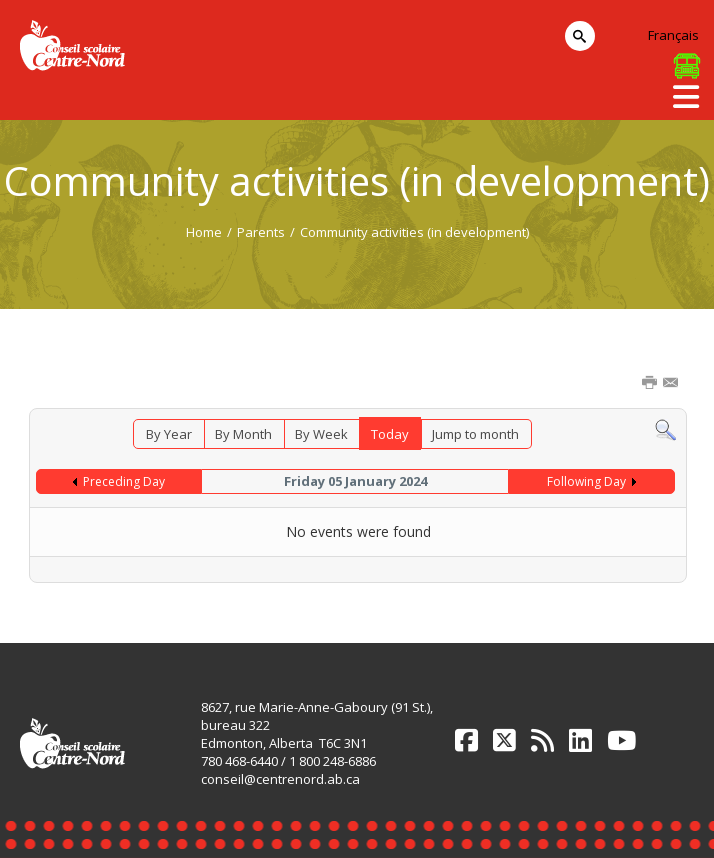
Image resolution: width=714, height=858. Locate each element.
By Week (321, 434)
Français (673, 35)
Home (204, 232)
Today (390, 434)
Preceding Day (124, 481)
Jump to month (475, 434)
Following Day (586, 481)
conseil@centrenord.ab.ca (280, 779)
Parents (261, 232)
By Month (243, 434)
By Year (169, 434)
